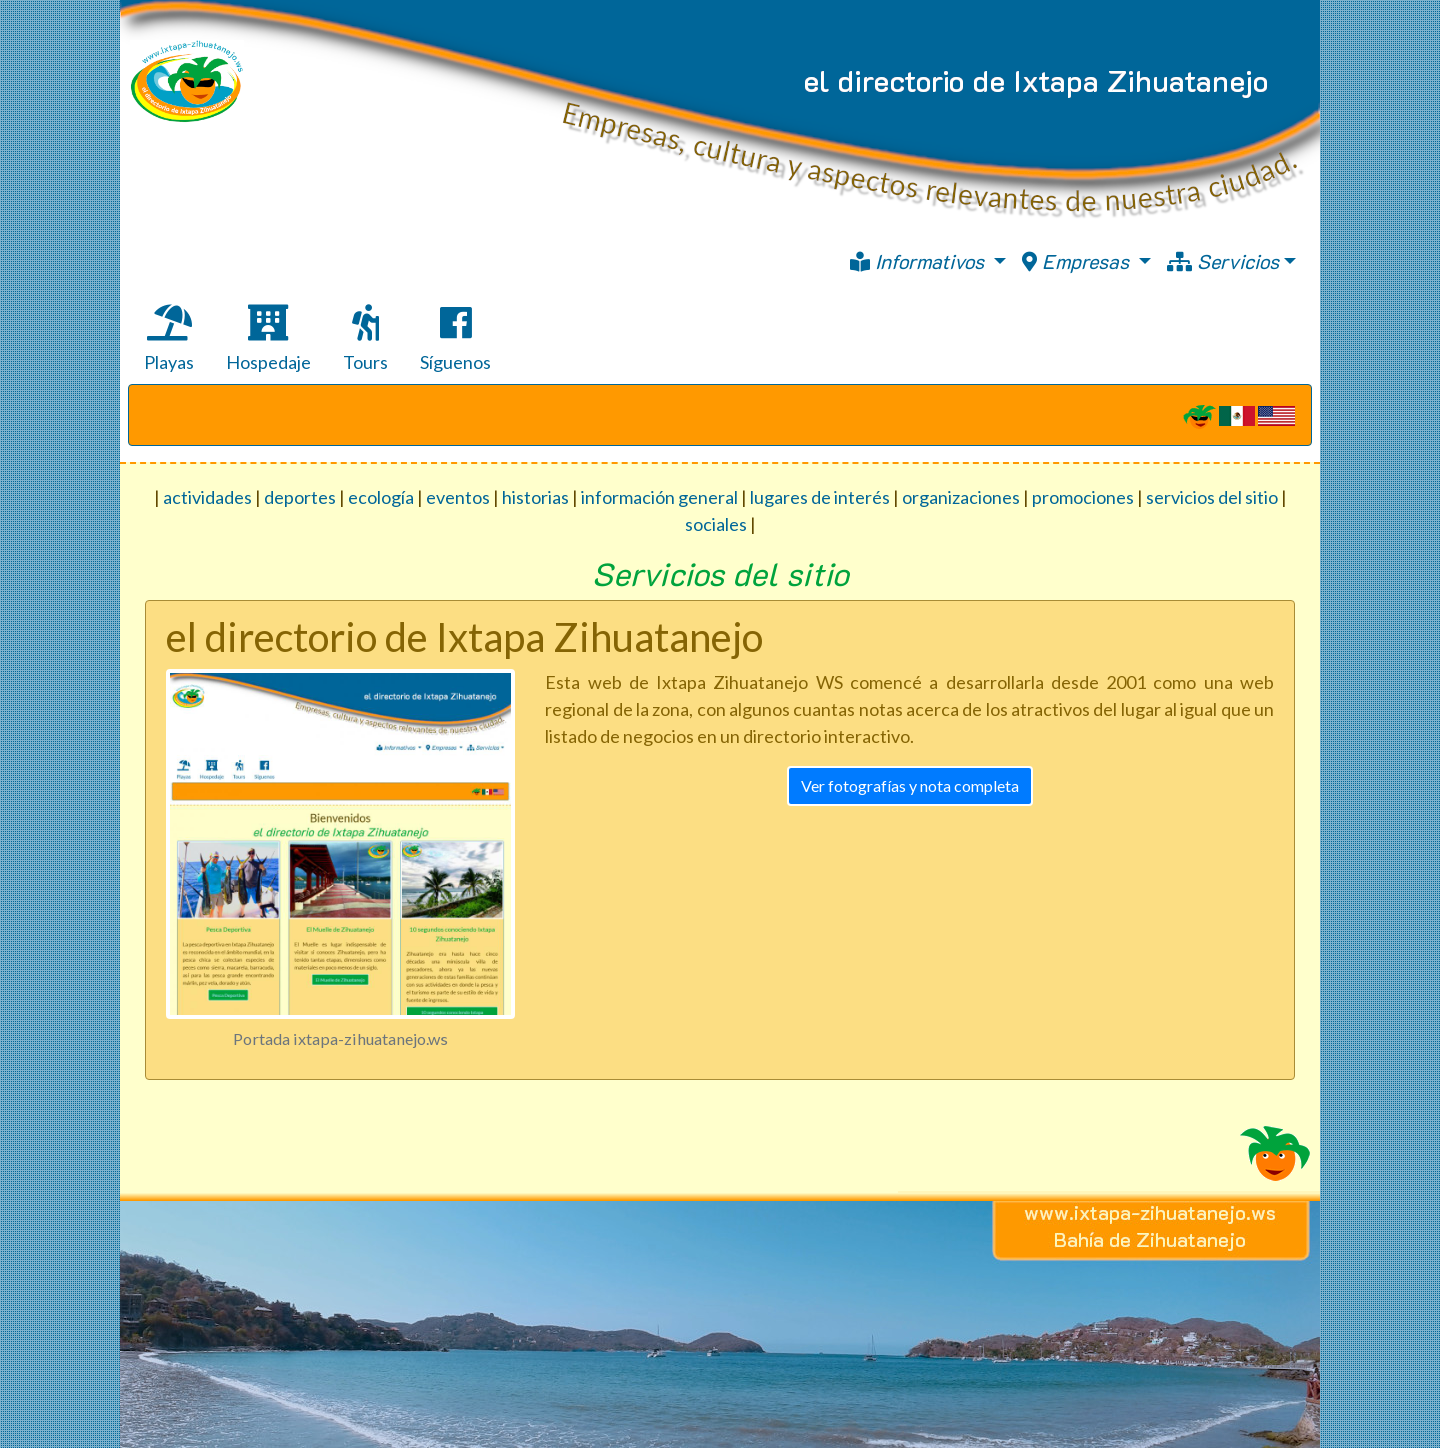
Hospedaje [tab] (268, 339)
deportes (300, 497)
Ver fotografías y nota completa (910, 785)
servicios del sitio (1212, 497)
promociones (1083, 497)
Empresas (1078, 261)
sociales (716, 524)
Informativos (919, 261)
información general (659, 497)
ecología (381, 497)
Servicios (1223, 261)
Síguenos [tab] (455, 339)
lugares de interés (820, 497)
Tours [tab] (365, 339)
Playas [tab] (169, 339)
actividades (207, 497)
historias (535, 497)
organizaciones (961, 497)
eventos (458, 497)
